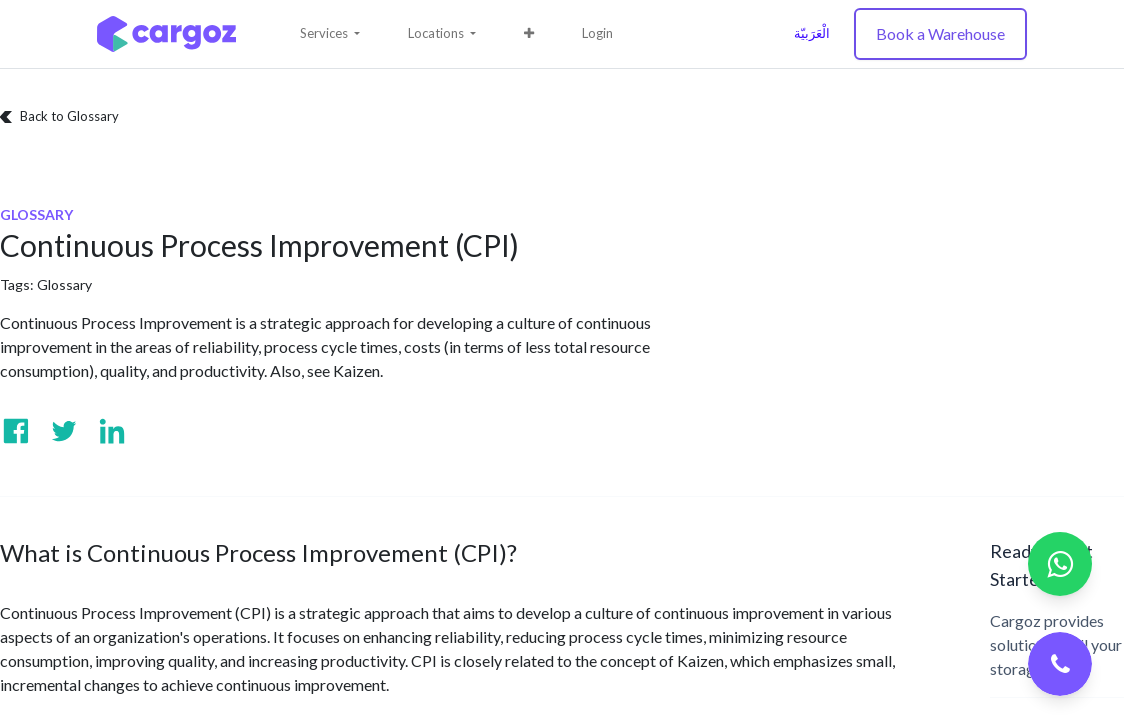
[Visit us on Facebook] (16, 431)
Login (597, 33)
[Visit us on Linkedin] (112, 431)
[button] (529, 34)
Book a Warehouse (940, 33)
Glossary (64, 284)
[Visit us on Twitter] (64, 431)
